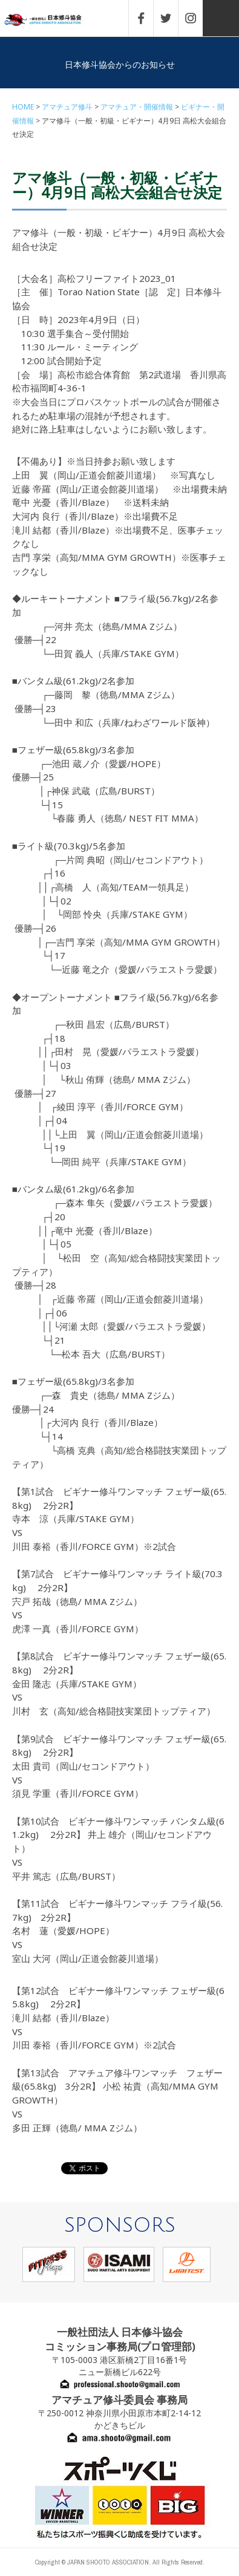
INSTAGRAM (196, 18)
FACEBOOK (147, 18)
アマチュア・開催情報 (136, 107)
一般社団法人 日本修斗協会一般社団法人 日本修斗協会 (51, 20)
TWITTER (172, 18)
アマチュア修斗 (67, 107)
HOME (23, 107)
